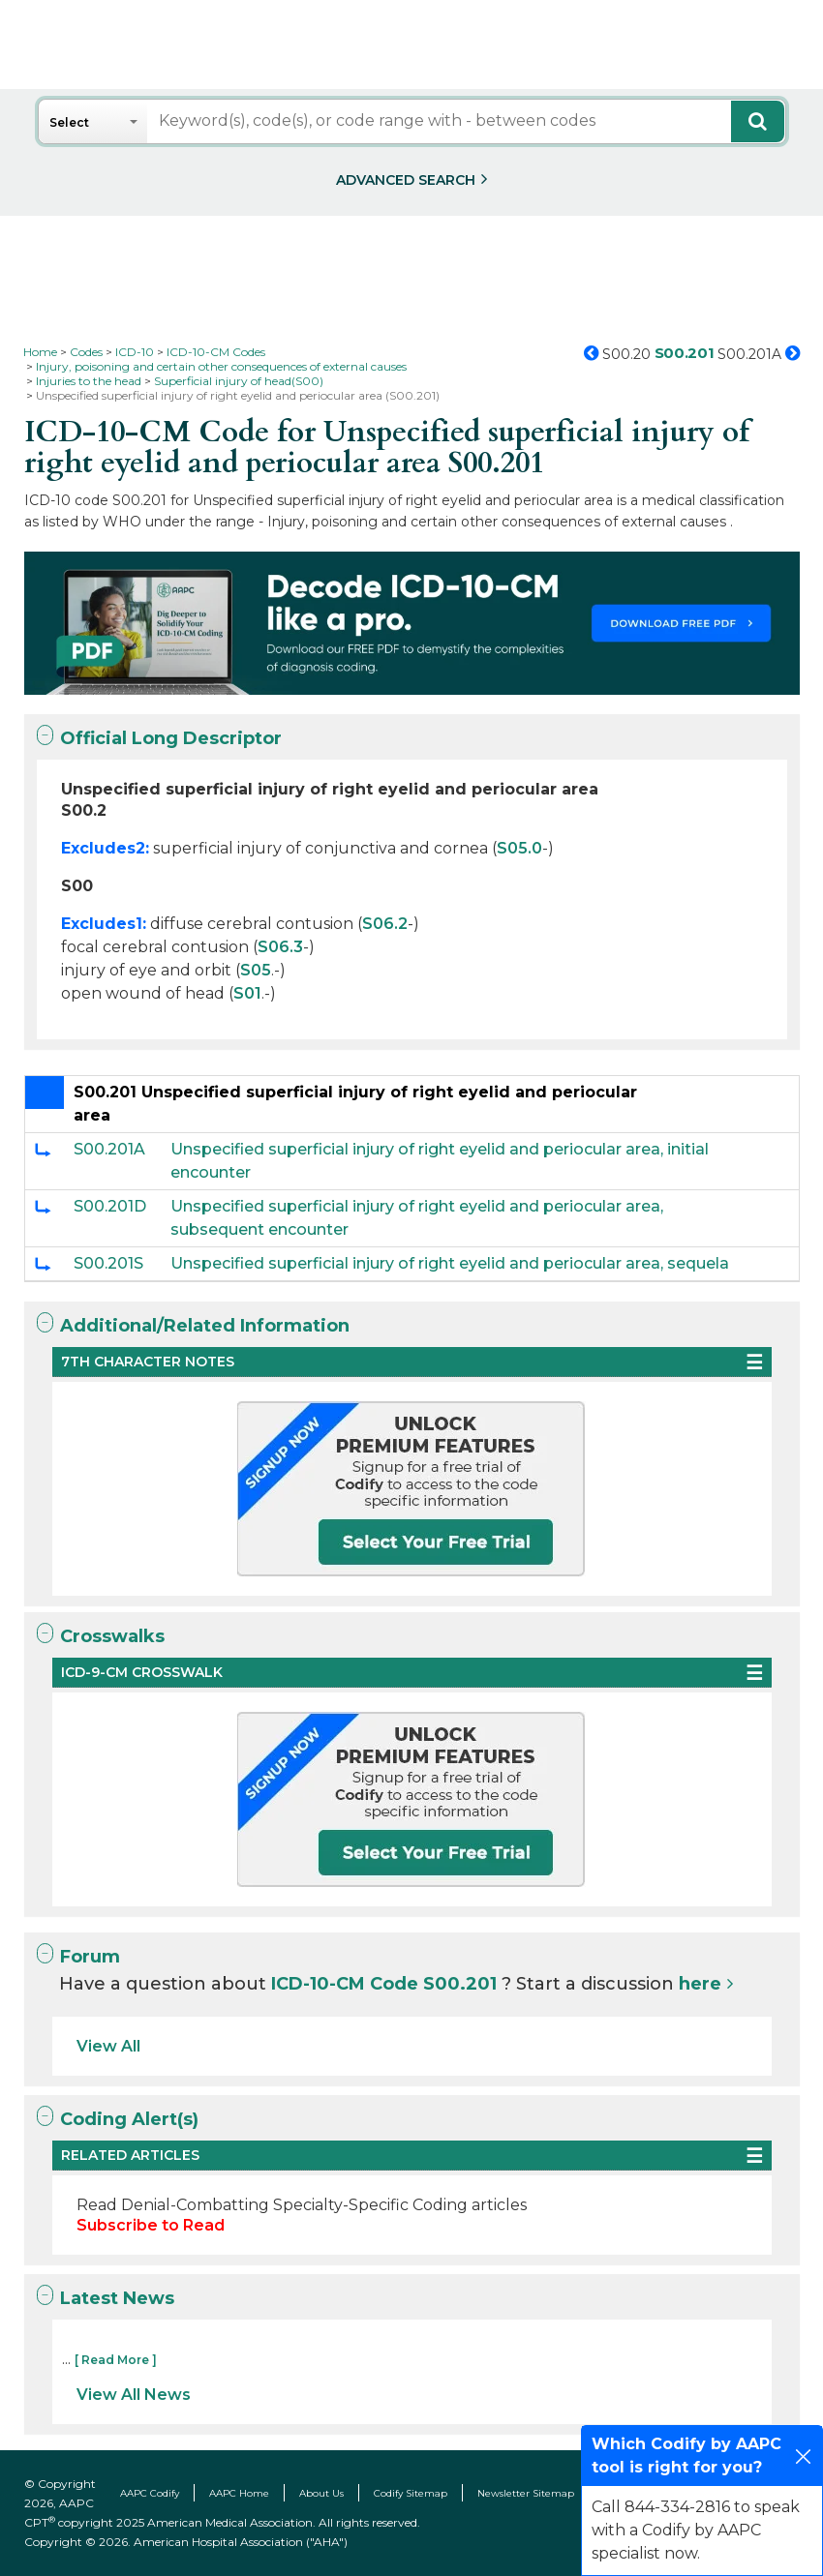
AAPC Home (239, 2493)
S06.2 (385, 923)
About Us (321, 2493)
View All (108, 2046)
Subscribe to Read (150, 2225)
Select (69, 122)
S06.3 (280, 947)
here (700, 1983)
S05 (255, 970)
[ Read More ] (116, 2359)
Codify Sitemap (410, 2493)
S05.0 (519, 848)
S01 (247, 993)
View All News (133, 2394)
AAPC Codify (149, 2493)
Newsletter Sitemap (525, 2493)
